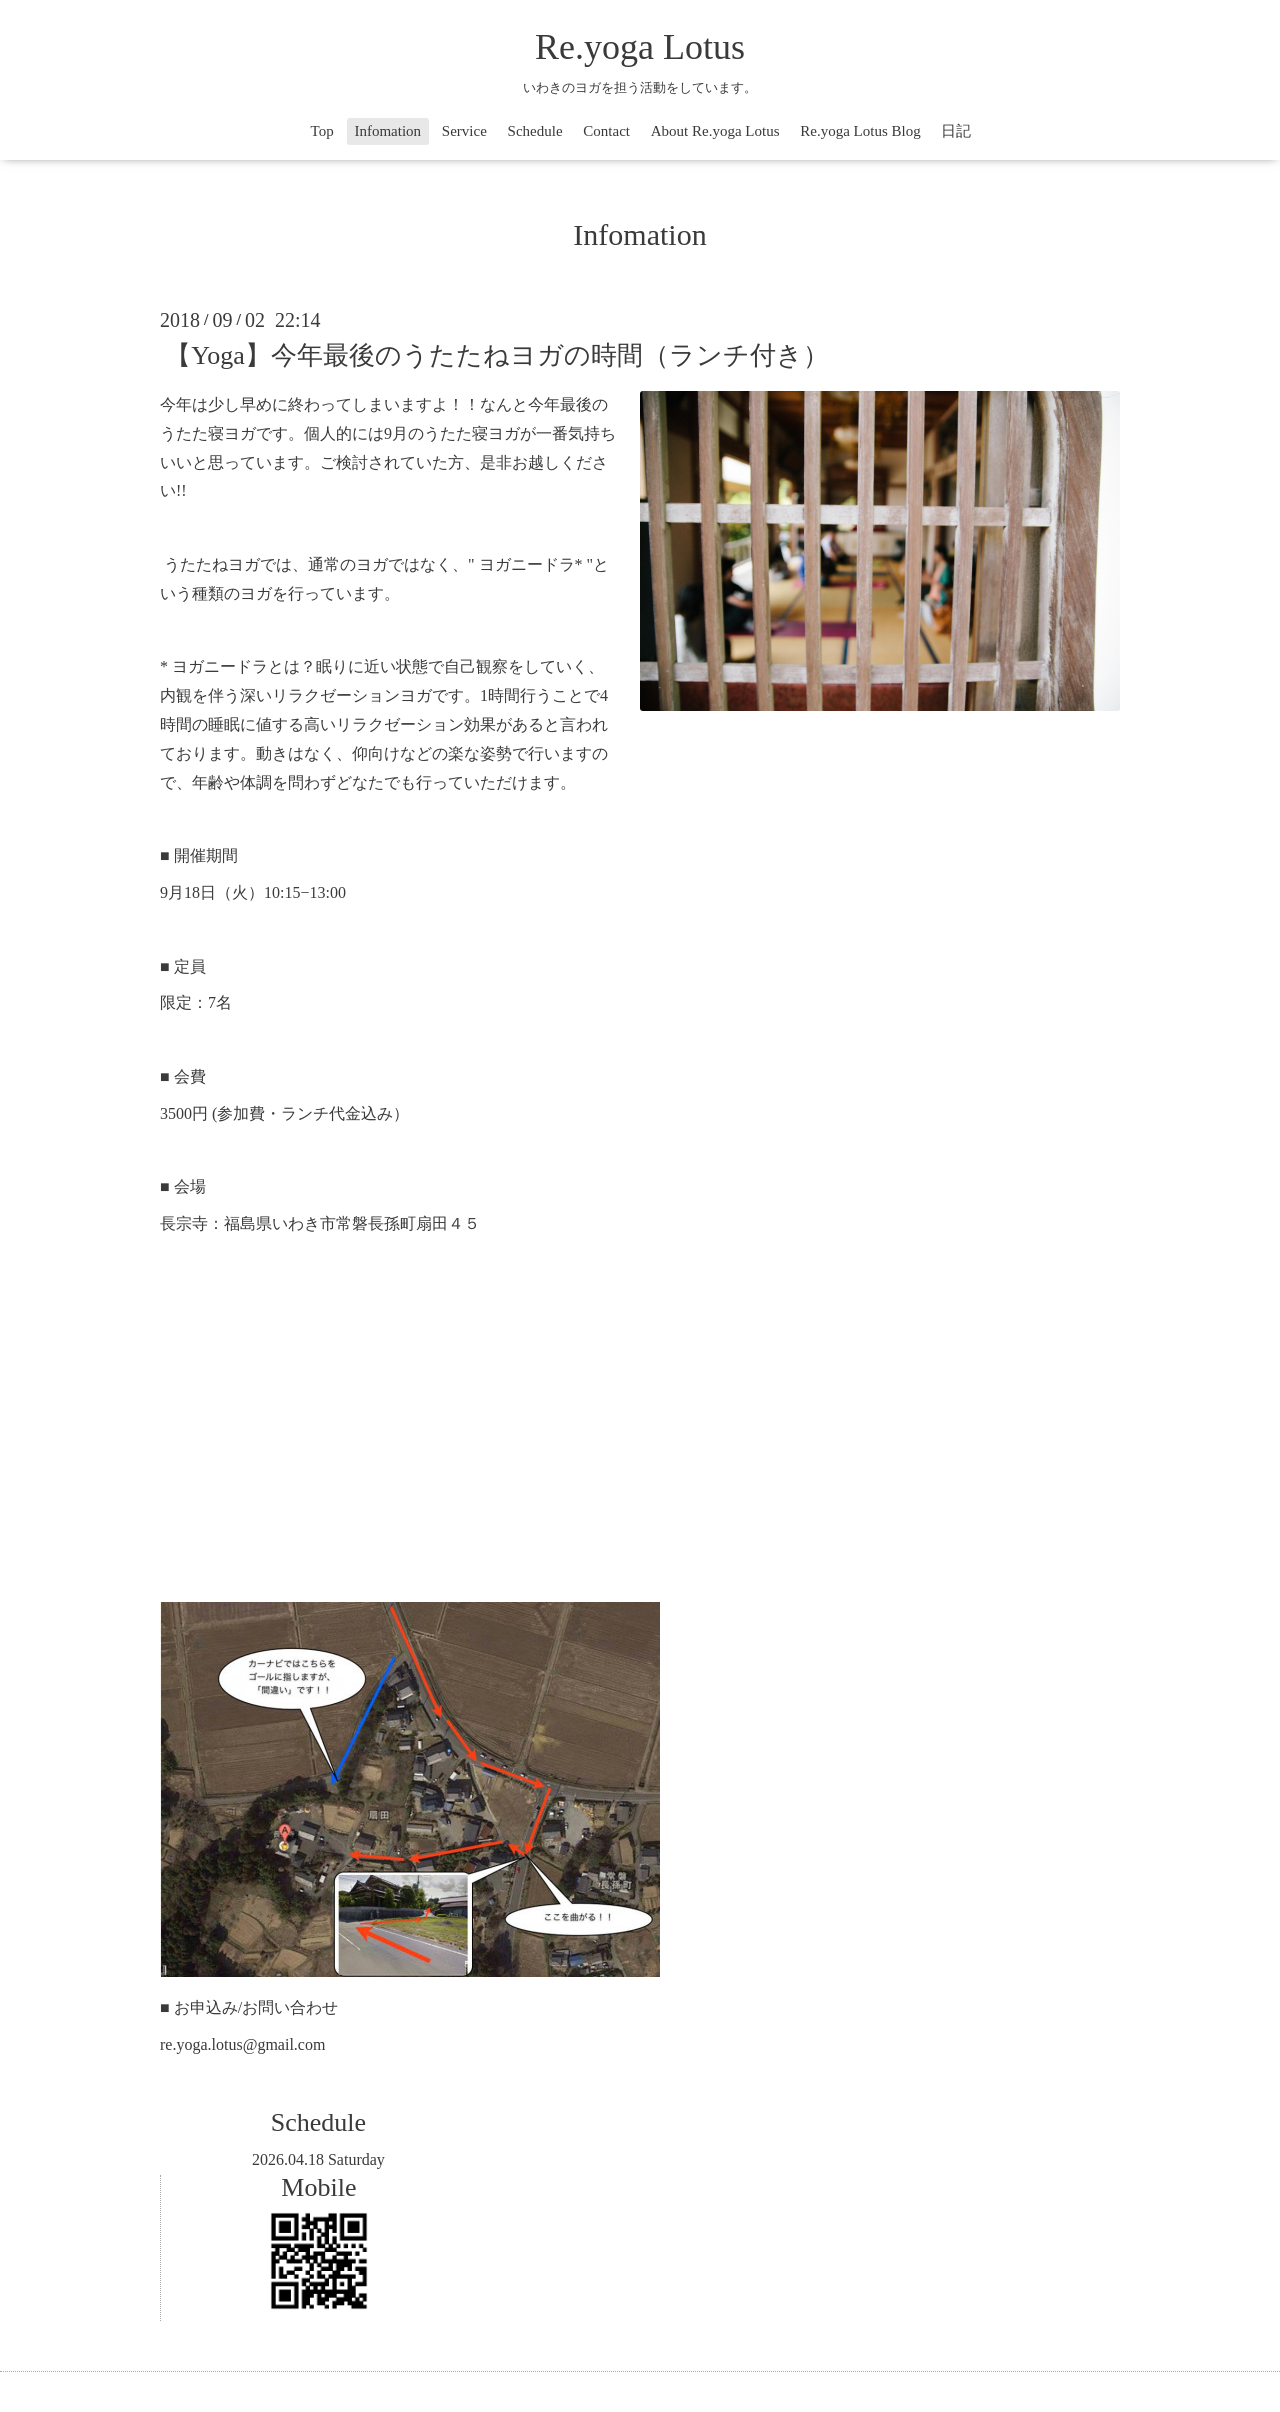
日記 (956, 131)
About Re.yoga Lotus (715, 131)
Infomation (387, 131)
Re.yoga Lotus (640, 47)
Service (464, 131)
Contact (606, 131)
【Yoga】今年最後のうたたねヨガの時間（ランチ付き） (497, 355)
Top (322, 131)
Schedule (535, 131)
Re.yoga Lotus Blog (860, 131)
